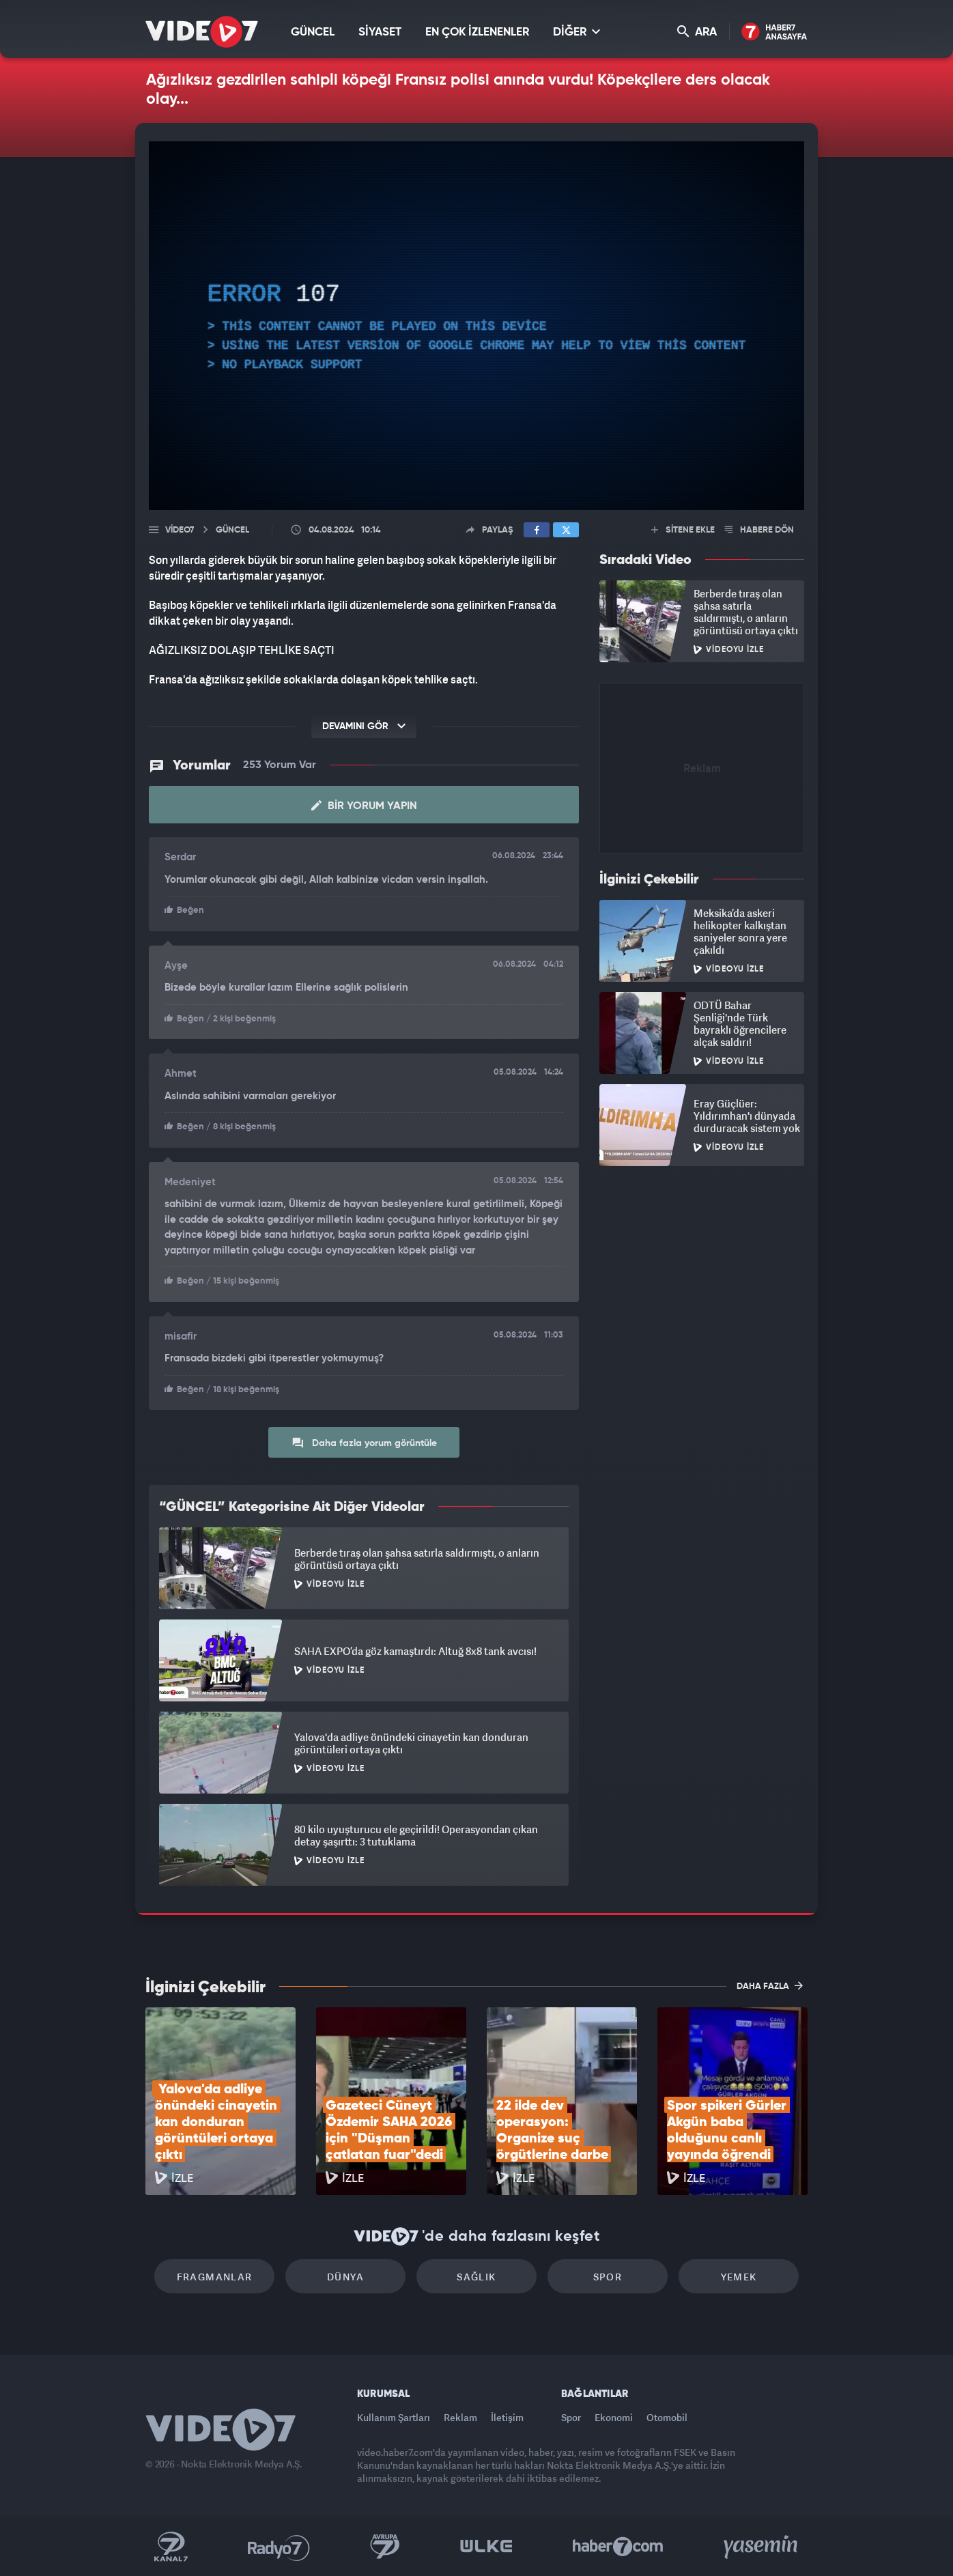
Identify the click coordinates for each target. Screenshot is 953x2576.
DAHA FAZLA (770, 1985)
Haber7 (618, 2547)
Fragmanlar (215, 2276)
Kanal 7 (171, 2547)
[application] (476, 325)
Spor (608, 2276)
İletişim (507, 2417)
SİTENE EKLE (683, 530)
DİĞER (576, 32)
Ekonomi (614, 2417)
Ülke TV (486, 2547)
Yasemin (762, 2547)
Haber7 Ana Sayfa (774, 32)
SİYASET (379, 32)
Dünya (345, 2276)
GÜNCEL (313, 32)
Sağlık (476, 2276)
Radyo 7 (279, 2547)
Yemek (739, 2276)
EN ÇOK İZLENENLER (477, 32)
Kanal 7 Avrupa (385, 2547)
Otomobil (666, 2417)
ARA (697, 32)
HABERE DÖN (759, 530)
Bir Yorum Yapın (364, 805)
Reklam (460, 2417)
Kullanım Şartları (393, 2417)
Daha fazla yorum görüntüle (364, 1442)
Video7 (179, 530)
